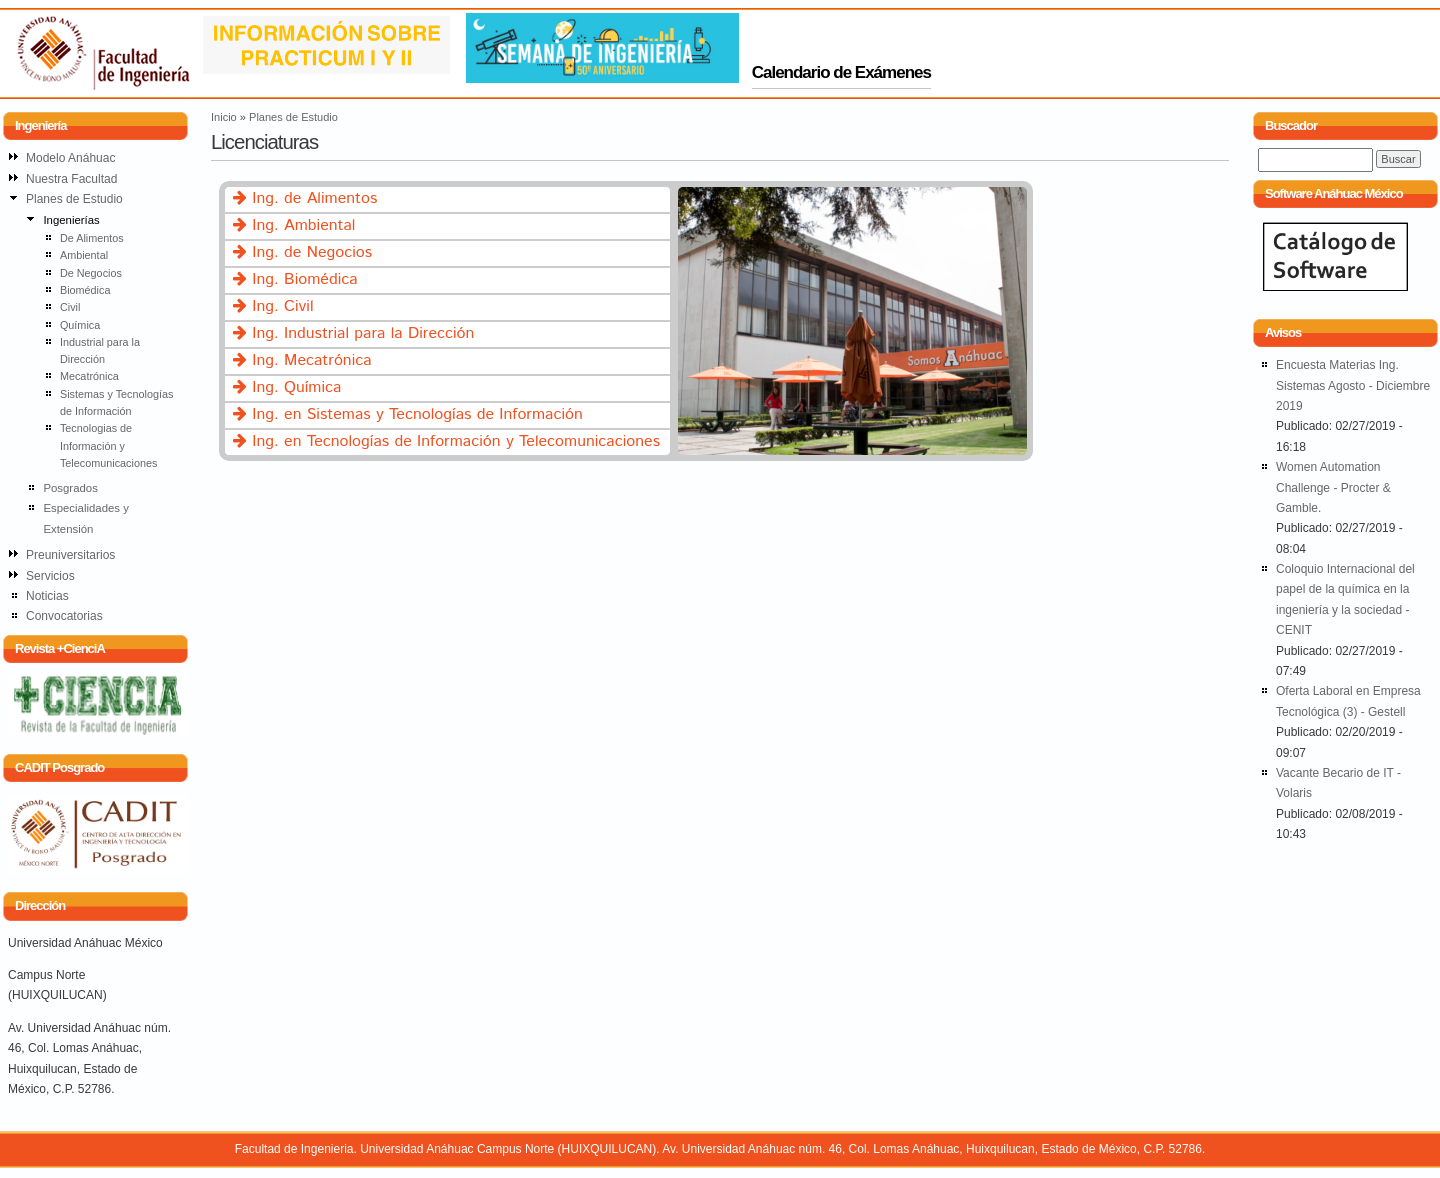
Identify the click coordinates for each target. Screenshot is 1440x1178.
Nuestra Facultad (71, 179)
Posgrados (70, 488)
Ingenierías (71, 220)
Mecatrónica (89, 376)
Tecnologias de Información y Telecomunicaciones (109, 445)
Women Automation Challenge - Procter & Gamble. (1333, 487)
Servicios (50, 576)
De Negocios (91, 273)
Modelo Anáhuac (70, 158)
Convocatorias (64, 616)
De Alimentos (92, 238)
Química (80, 325)
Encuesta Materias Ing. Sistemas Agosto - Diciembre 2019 (1353, 385)
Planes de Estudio (293, 117)
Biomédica (85, 290)
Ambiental (84, 255)
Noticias (47, 596)
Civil (70, 307)
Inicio (224, 117)
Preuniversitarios (70, 555)
